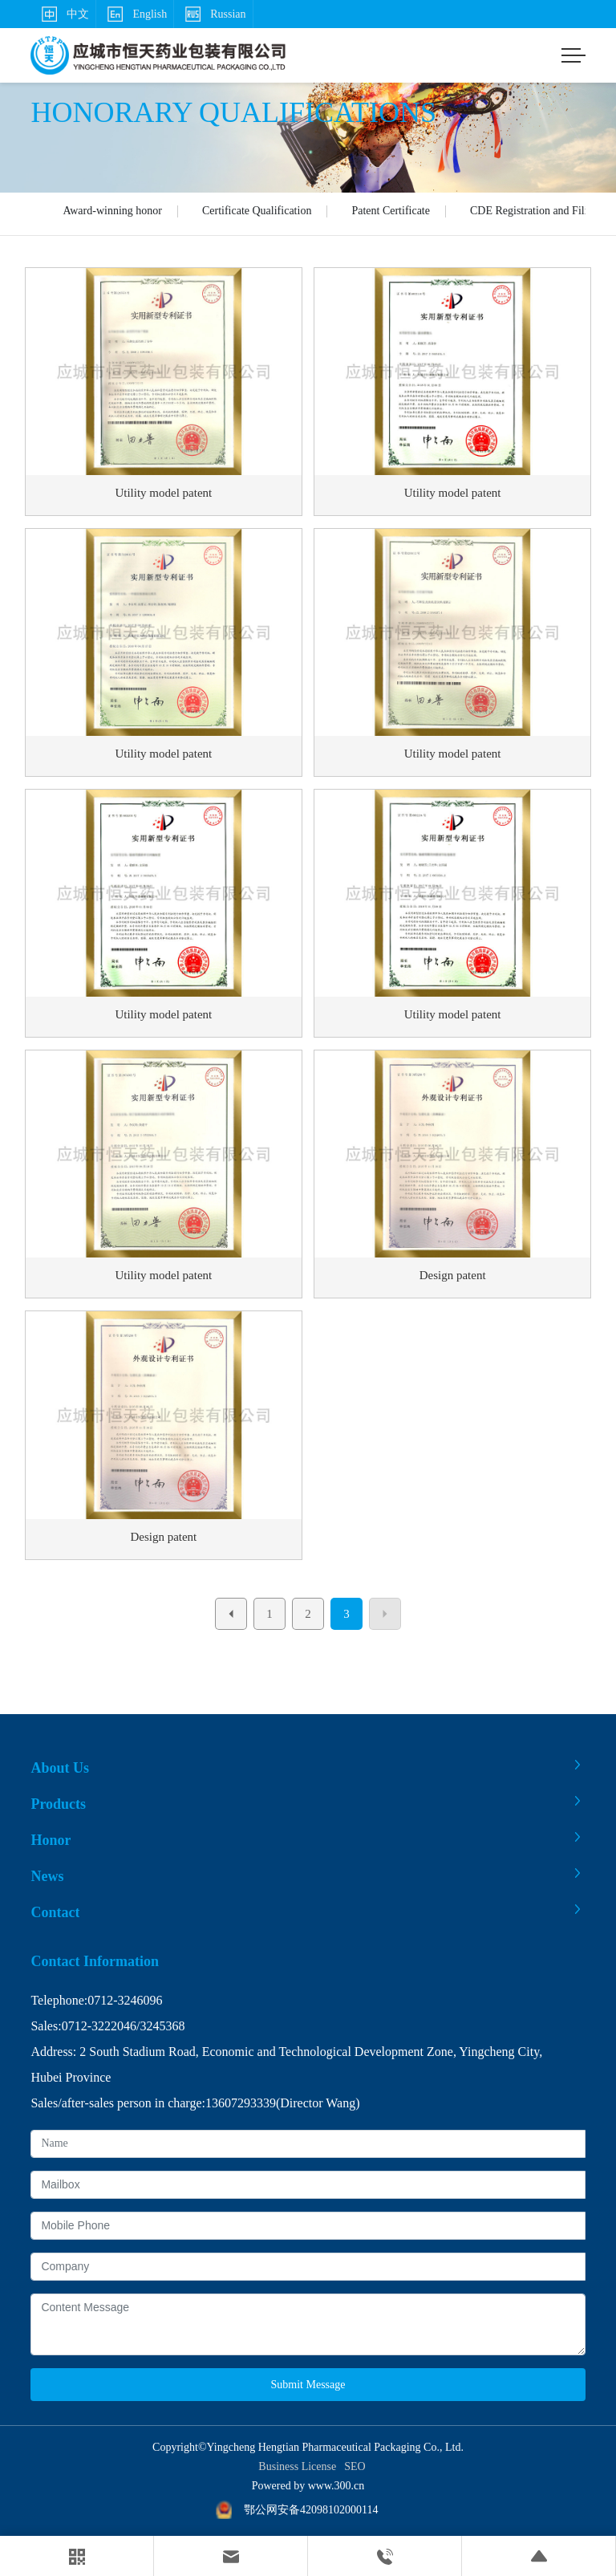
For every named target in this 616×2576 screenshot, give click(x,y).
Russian (212, 14)
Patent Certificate (390, 211)
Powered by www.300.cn (308, 2486)
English (135, 14)
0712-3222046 (99, 2026)
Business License (297, 2466)
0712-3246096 (124, 2000)
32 (146, 2026)
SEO (354, 2466)
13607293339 (240, 2103)
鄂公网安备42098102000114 (311, 2510)
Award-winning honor (112, 211)
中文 (63, 14)
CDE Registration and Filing (534, 211)
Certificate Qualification (256, 211)
